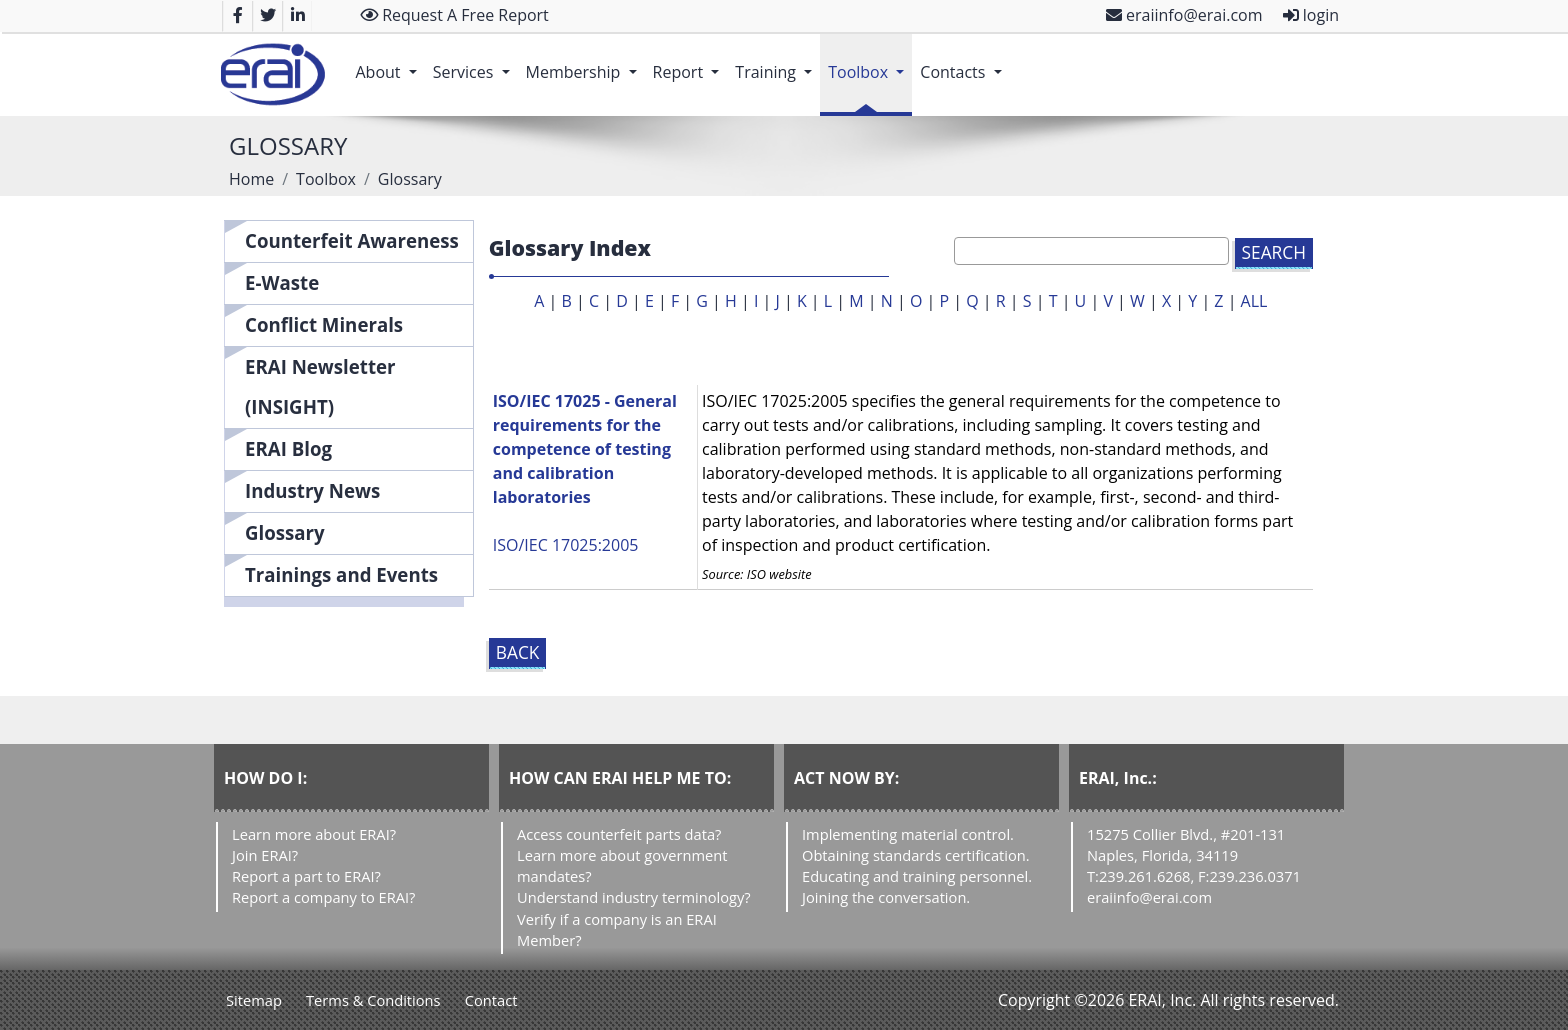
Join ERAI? (265, 855)
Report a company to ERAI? (323, 897)
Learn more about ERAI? (314, 834)
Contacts (964, 62)
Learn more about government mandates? (622, 865)
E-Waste (282, 282)
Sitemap (254, 1000)
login (1311, 15)
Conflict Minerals (324, 324)
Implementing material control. (908, 834)
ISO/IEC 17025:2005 (566, 545)
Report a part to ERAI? (306, 876)
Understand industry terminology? (634, 897)
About (389, 62)
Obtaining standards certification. (916, 855)
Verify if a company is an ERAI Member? (617, 929)
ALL (1254, 301)
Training (777, 62)
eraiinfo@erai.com (1184, 15)
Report (690, 62)
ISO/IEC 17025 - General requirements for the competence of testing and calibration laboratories (585, 449)
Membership (585, 62)
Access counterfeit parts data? (619, 834)
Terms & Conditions (373, 1000)
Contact (491, 1000)
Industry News (312, 490)
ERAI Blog (288, 448)
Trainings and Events (341, 574)
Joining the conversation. (886, 897)
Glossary (285, 532)
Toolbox (870, 62)
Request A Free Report (454, 15)
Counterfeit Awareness (352, 240)
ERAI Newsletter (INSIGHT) (320, 386)
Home (251, 179)
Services (475, 62)
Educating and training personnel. (917, 876)
